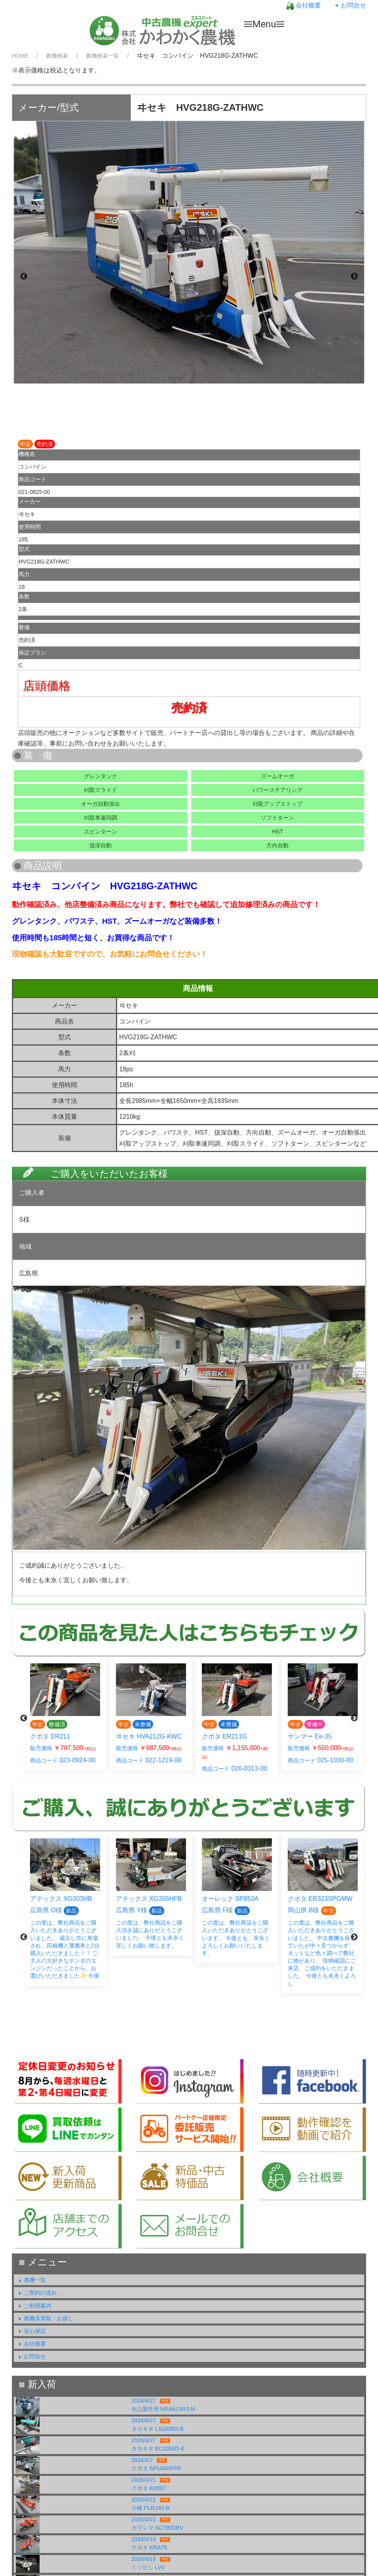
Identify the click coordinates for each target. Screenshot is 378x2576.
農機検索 (57, 56)
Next (354, 277)
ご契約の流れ (36, 2292)
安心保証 (31, 2331)
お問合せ (349, 5)
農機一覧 (31, 2280)
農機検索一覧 (102, 56)
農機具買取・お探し (45, 2318)
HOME (20, 56)
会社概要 (303, 5)
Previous (24, 277)
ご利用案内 (33, 2306)
